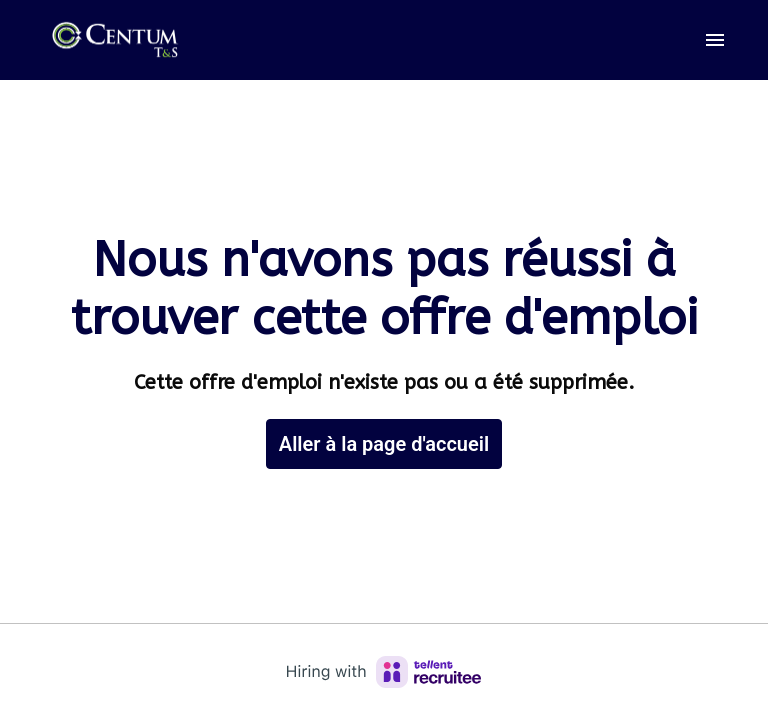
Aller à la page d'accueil (384, 444)
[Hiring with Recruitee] (384, 672)
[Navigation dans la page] (715, 40)
